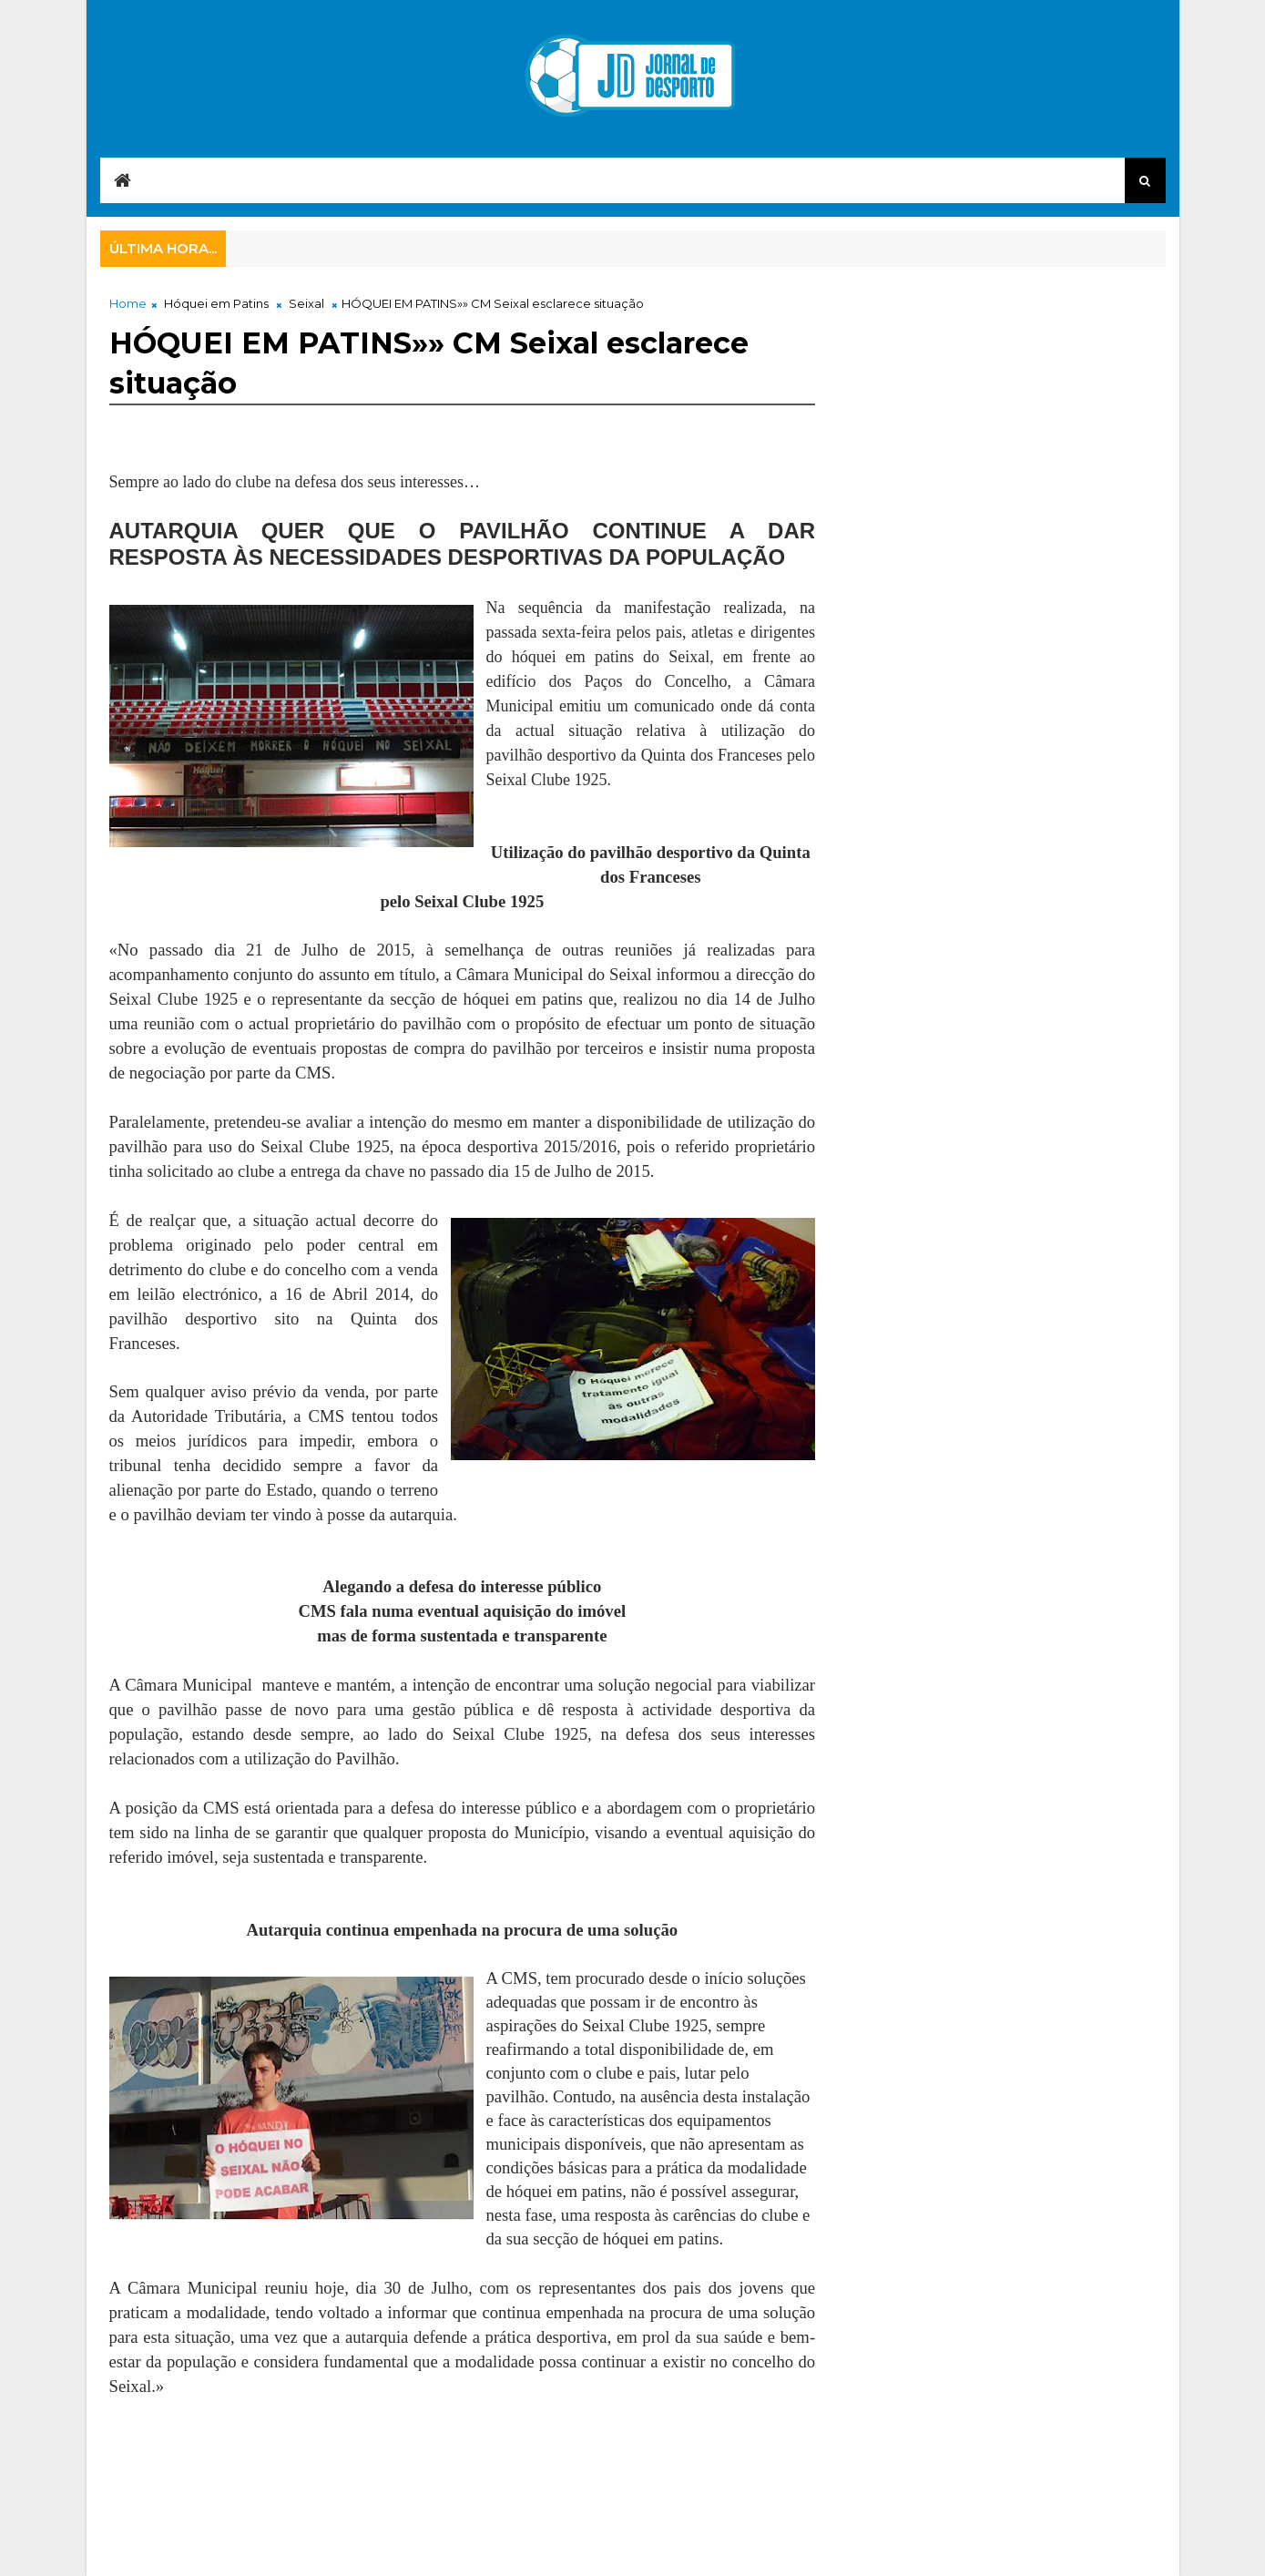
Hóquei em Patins (216, 303)
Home (128, 303)
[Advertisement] (440, 2464)
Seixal (306, 303)
